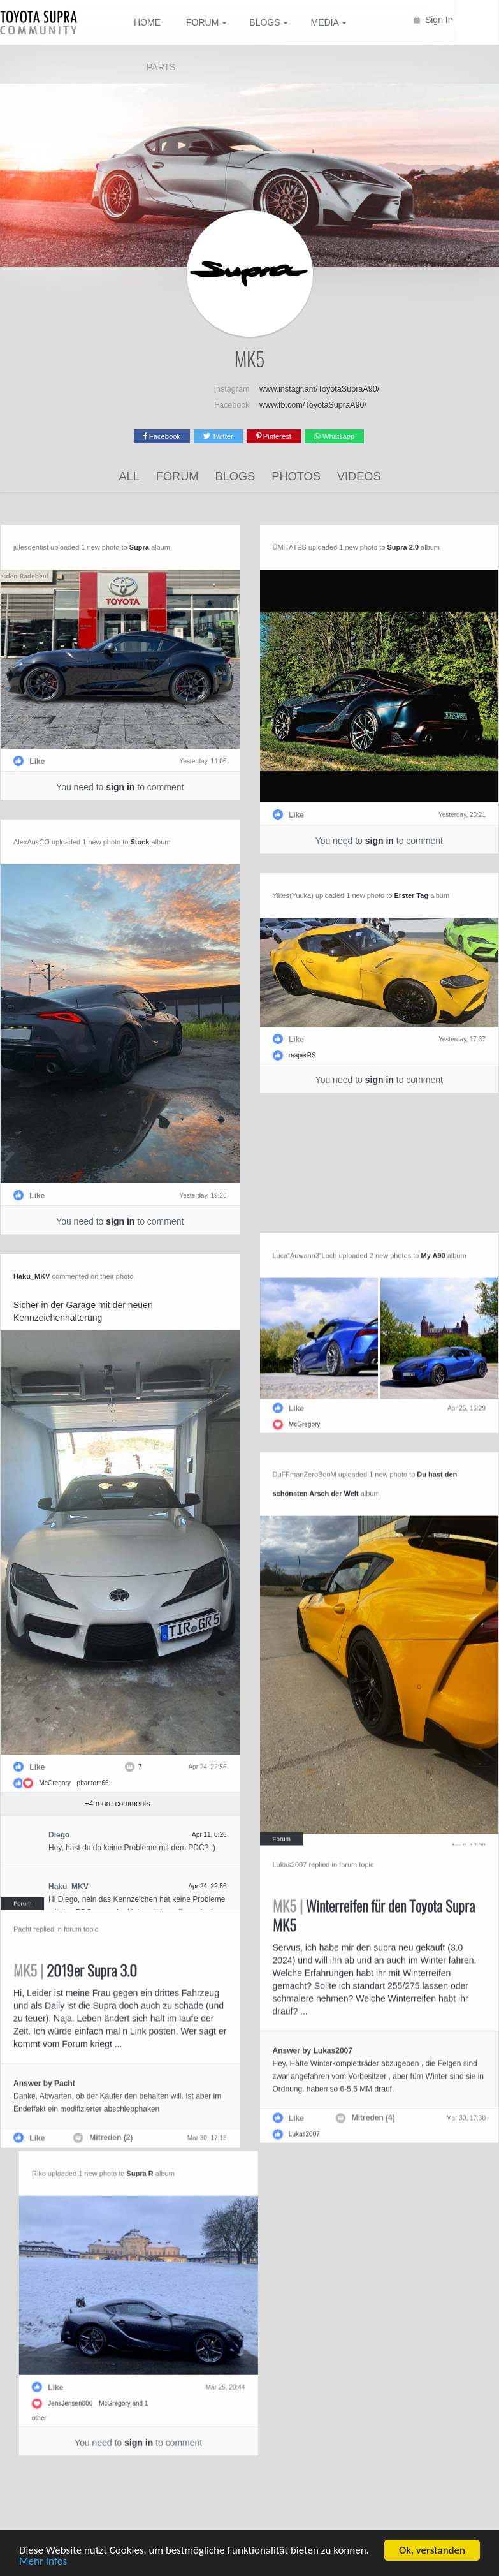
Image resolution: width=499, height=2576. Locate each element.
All (129, 476)
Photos (295, 476)
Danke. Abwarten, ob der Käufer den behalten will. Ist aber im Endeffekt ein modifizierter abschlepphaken (168, 2078)
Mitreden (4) (322, 2105)
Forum (177, 476)
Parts (161, 67)
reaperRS (302, 1054)
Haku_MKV (82, 1272)
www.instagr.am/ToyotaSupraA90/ (319, 389)
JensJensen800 (51, 2392)
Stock (139, 841)
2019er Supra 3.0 (126, 1952)
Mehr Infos (43, 2561)
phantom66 (144, 1779)
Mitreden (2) (162, 2119)
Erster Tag (411, 895)
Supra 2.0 (403, 547)
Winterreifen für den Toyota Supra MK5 (322, 1903)
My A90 (382, 1249)
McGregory (106, 1779)
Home (147, 22)
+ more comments (168, 1799)
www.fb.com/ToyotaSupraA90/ (312, 405)
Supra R (121, 2162)
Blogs (235, 476)
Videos (359, 476)
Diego (109, 1831)
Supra (139, 547)
